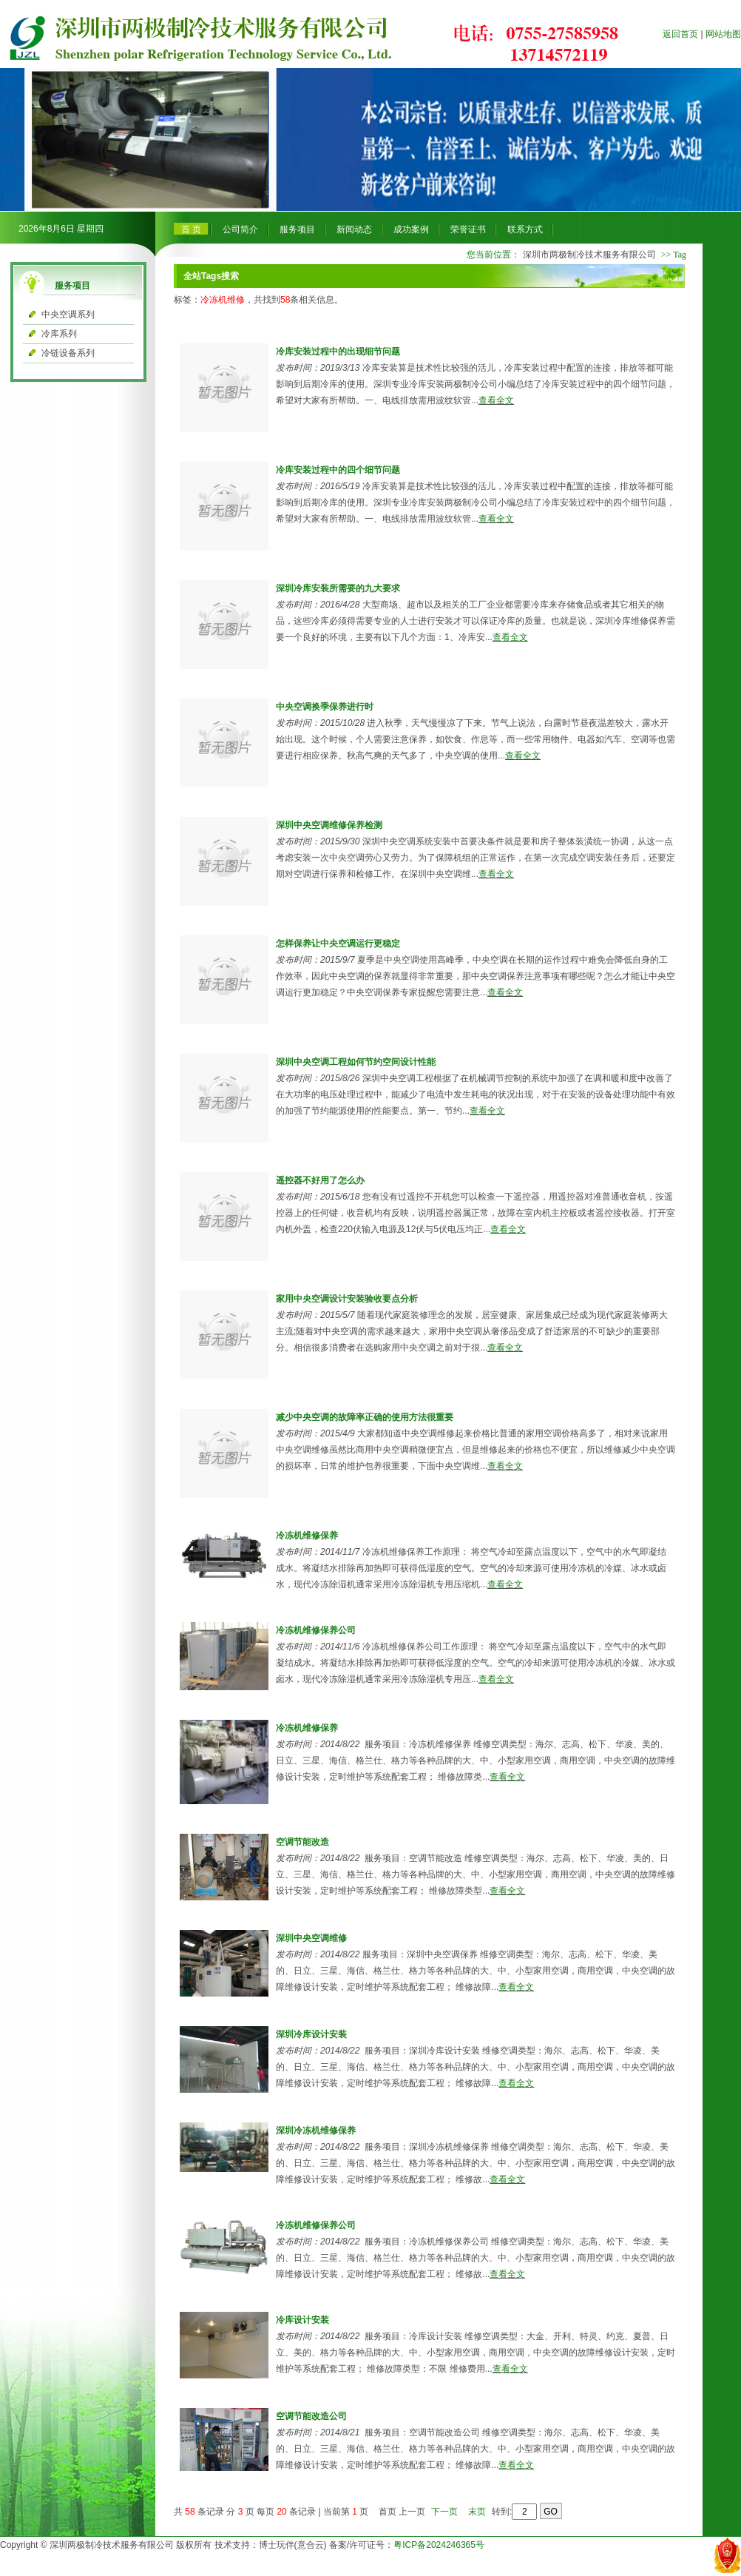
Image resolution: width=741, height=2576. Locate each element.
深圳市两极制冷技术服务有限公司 (589, 254)
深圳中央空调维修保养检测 (329, 825)
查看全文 (496, 400)
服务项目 (297, 229)
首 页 (191, 229)
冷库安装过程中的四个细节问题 (338, 470)
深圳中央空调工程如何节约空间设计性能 (356, 1062)
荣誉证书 (468, 229)
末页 (477, 2511)
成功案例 (411, 229)
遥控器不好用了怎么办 (320, 1180)
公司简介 (240, 229)
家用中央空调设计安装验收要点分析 (347, 1299)
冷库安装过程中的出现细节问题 (338, 351)
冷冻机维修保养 (307, 1535)
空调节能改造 (302, 1842)
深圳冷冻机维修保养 (316, 2130)
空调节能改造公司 (311, 2416)
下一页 (444, 2511)
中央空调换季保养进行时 (324, 707)
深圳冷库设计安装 (311, 2034)
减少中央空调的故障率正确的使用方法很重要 (364, 1417)
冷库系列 (59, 334)
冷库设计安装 (302, 2320)
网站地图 (723, 34)
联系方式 (525, 229)
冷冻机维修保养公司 (316, 1630)
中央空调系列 (68, 314)
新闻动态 (354, 229)
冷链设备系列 (68, 353)
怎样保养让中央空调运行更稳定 (338, 943)
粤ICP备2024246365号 (438, 2545)
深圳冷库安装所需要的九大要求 (338, 588)
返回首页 (680, 34)
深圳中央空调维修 (311, 1938)
